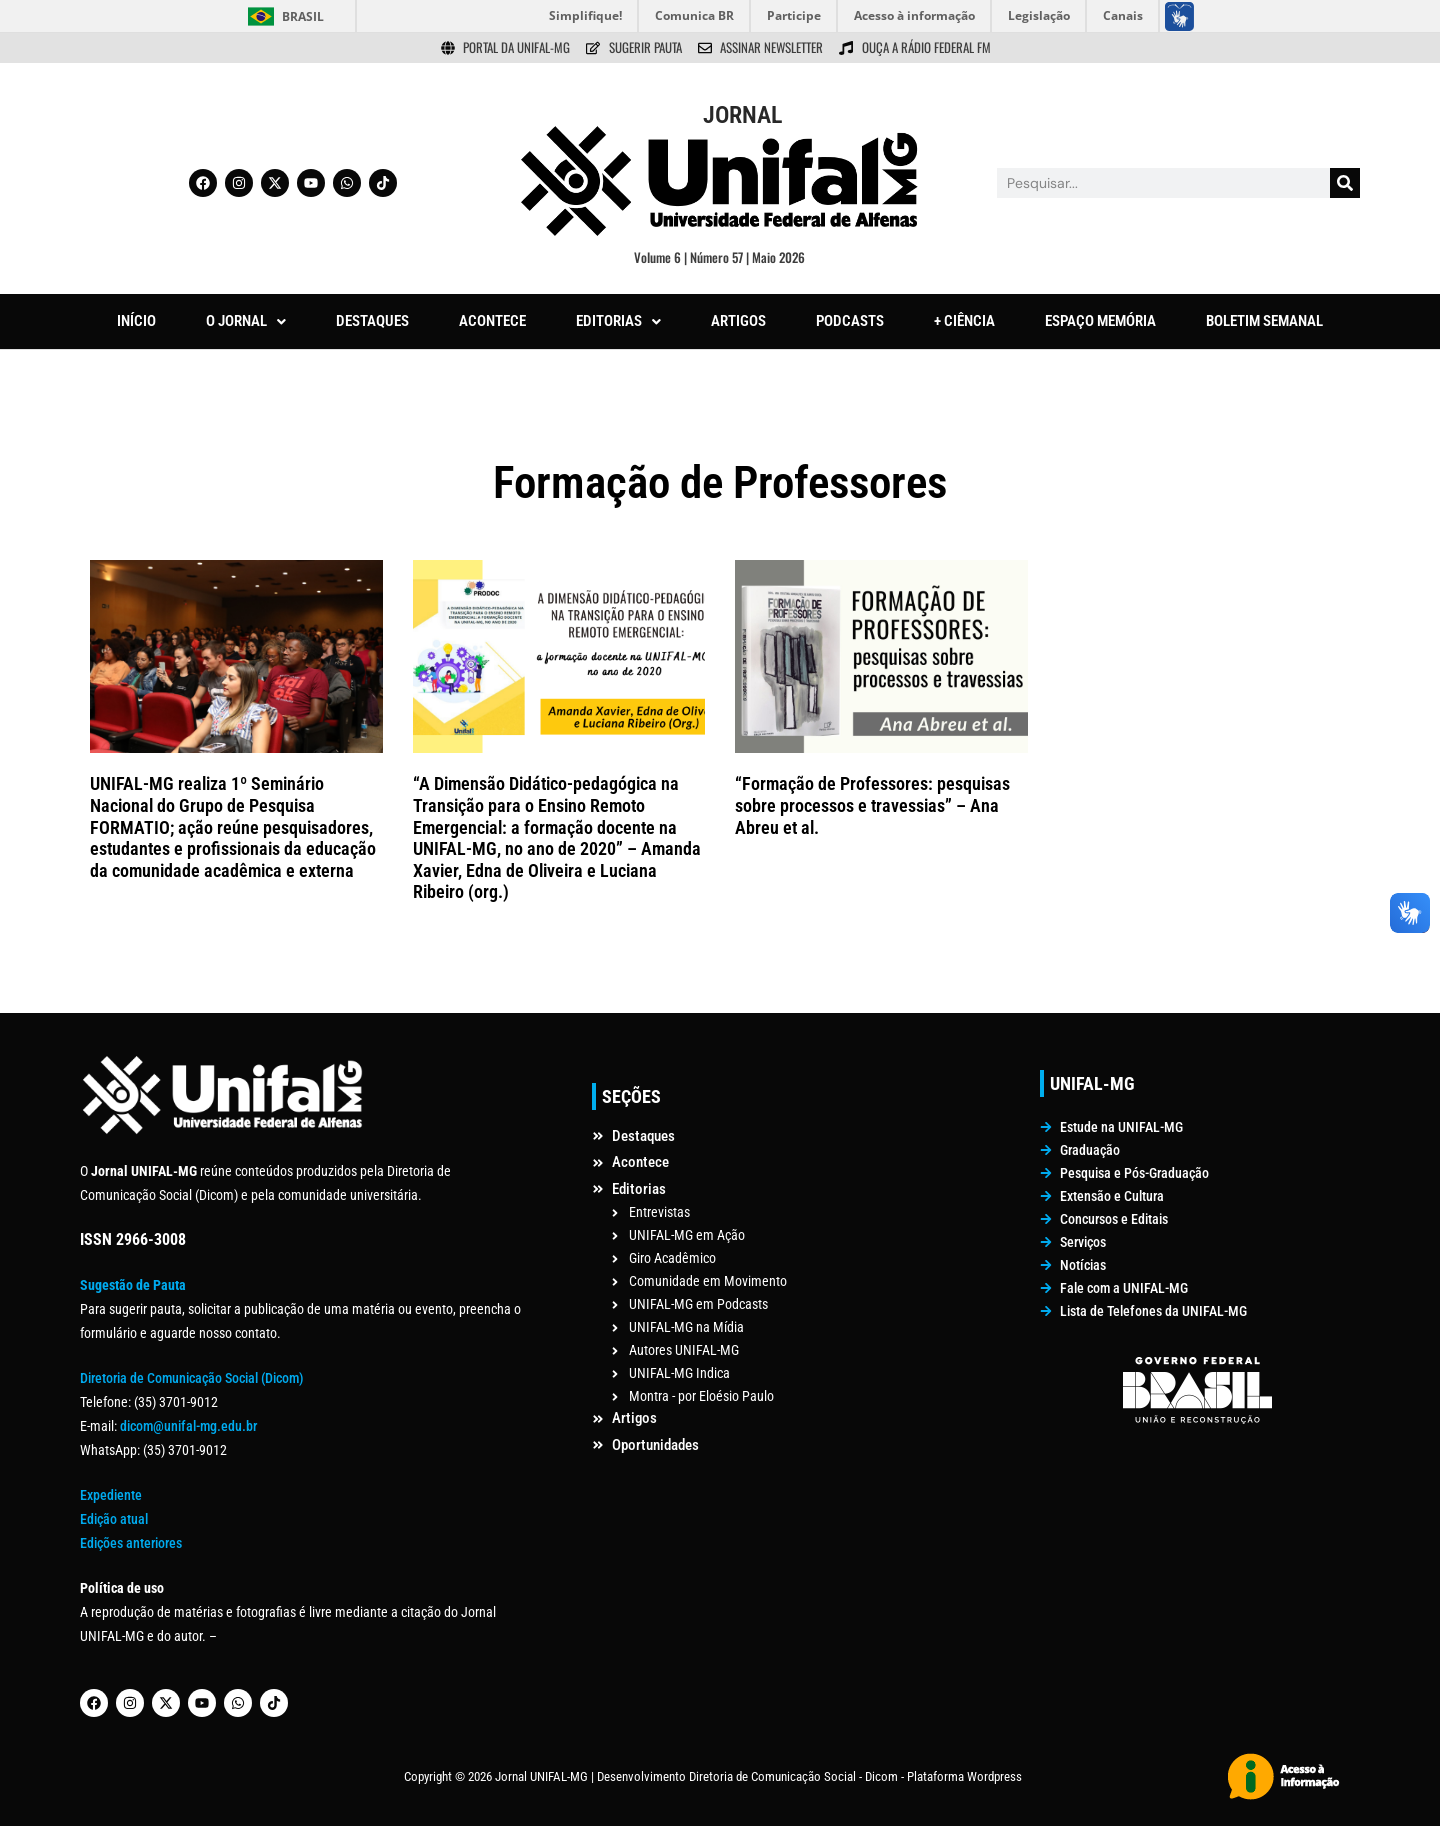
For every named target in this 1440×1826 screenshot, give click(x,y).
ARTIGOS (738, 321)
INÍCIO (136, 321)
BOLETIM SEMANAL (1264, 321)
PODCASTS (850, 321)
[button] (246, 321)
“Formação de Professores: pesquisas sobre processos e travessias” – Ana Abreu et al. (872, 805)
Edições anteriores (131, 1543)
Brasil (303, 16)
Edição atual (114, 1519)
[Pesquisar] (1345, 183)
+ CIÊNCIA (964, 321)
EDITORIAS (618, 321)
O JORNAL (246, 321)
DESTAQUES (372, 321)
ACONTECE (492, 321)
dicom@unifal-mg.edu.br (188, 1426)
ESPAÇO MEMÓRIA (1100, 321)
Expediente (111, 1495)
